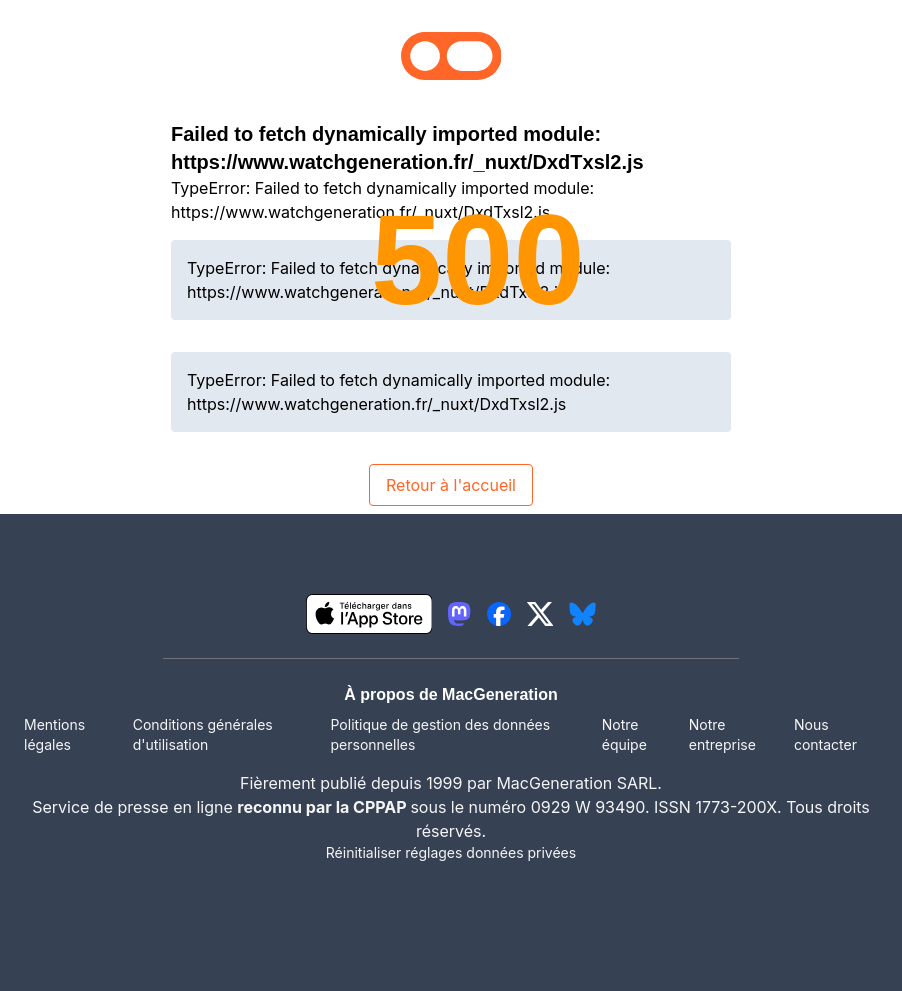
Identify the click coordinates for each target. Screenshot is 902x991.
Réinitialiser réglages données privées (451, 852)
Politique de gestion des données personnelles (441, 734)
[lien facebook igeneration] (499, 614)
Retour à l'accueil (451, 485)
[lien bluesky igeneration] (582, 614)
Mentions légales (54, 734)
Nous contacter (825, 734)
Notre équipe (624, 734)
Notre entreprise (722, 734)
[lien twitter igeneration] (540, 614)
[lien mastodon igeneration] (459, 614)
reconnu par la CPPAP (323, 807)
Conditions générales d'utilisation (203, 734)
